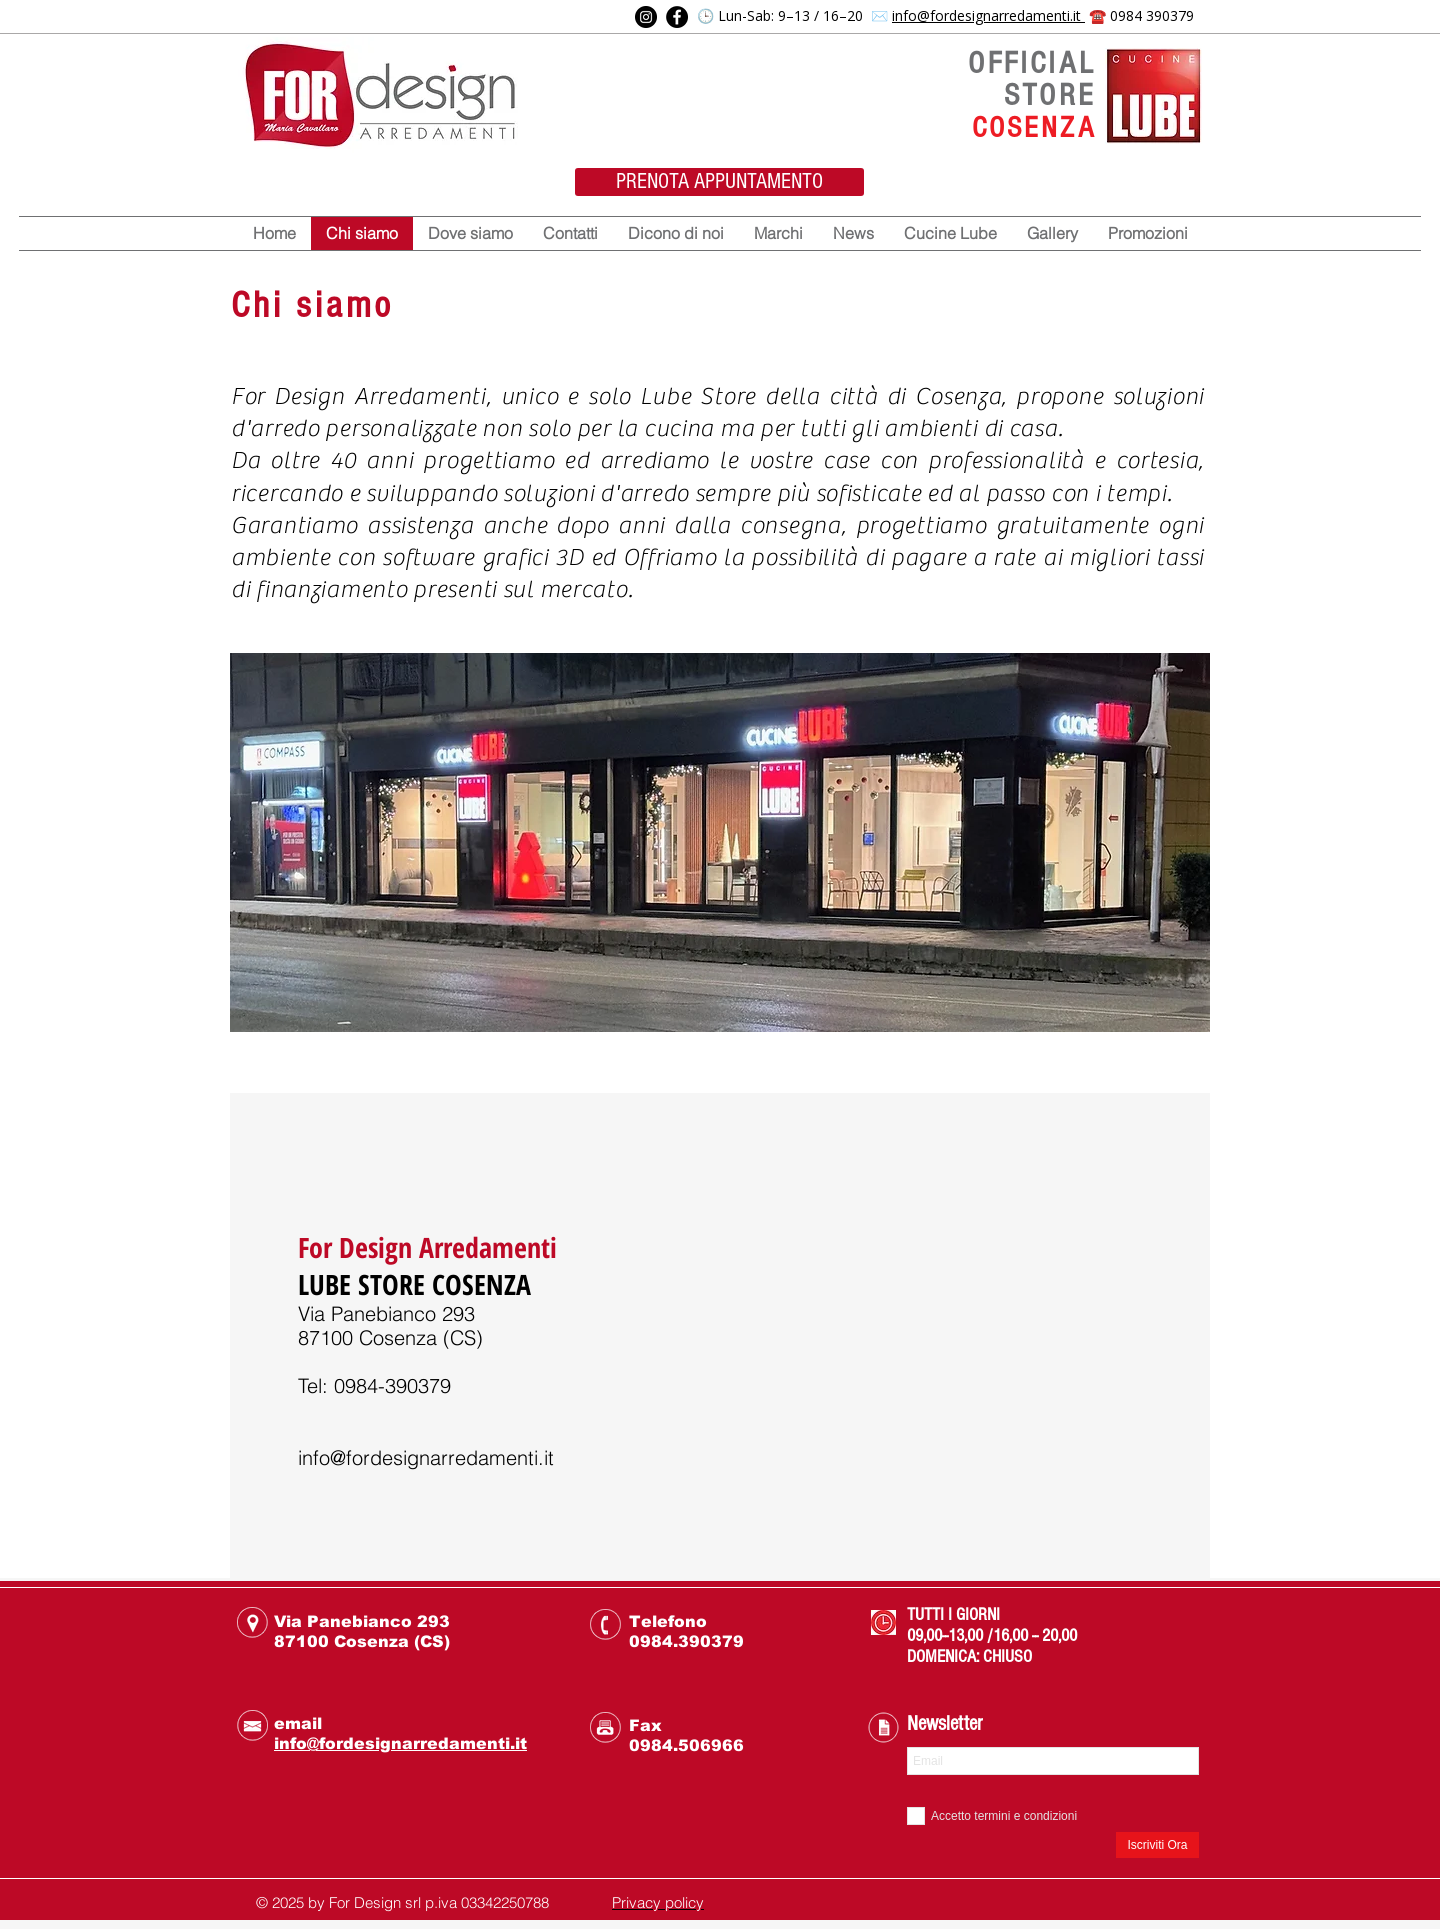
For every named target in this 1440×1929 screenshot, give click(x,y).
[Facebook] (677, 17)
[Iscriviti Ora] (1157, 1845)
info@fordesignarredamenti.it (988, 15)
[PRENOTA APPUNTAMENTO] (719, 182)
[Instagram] (646, 17)
